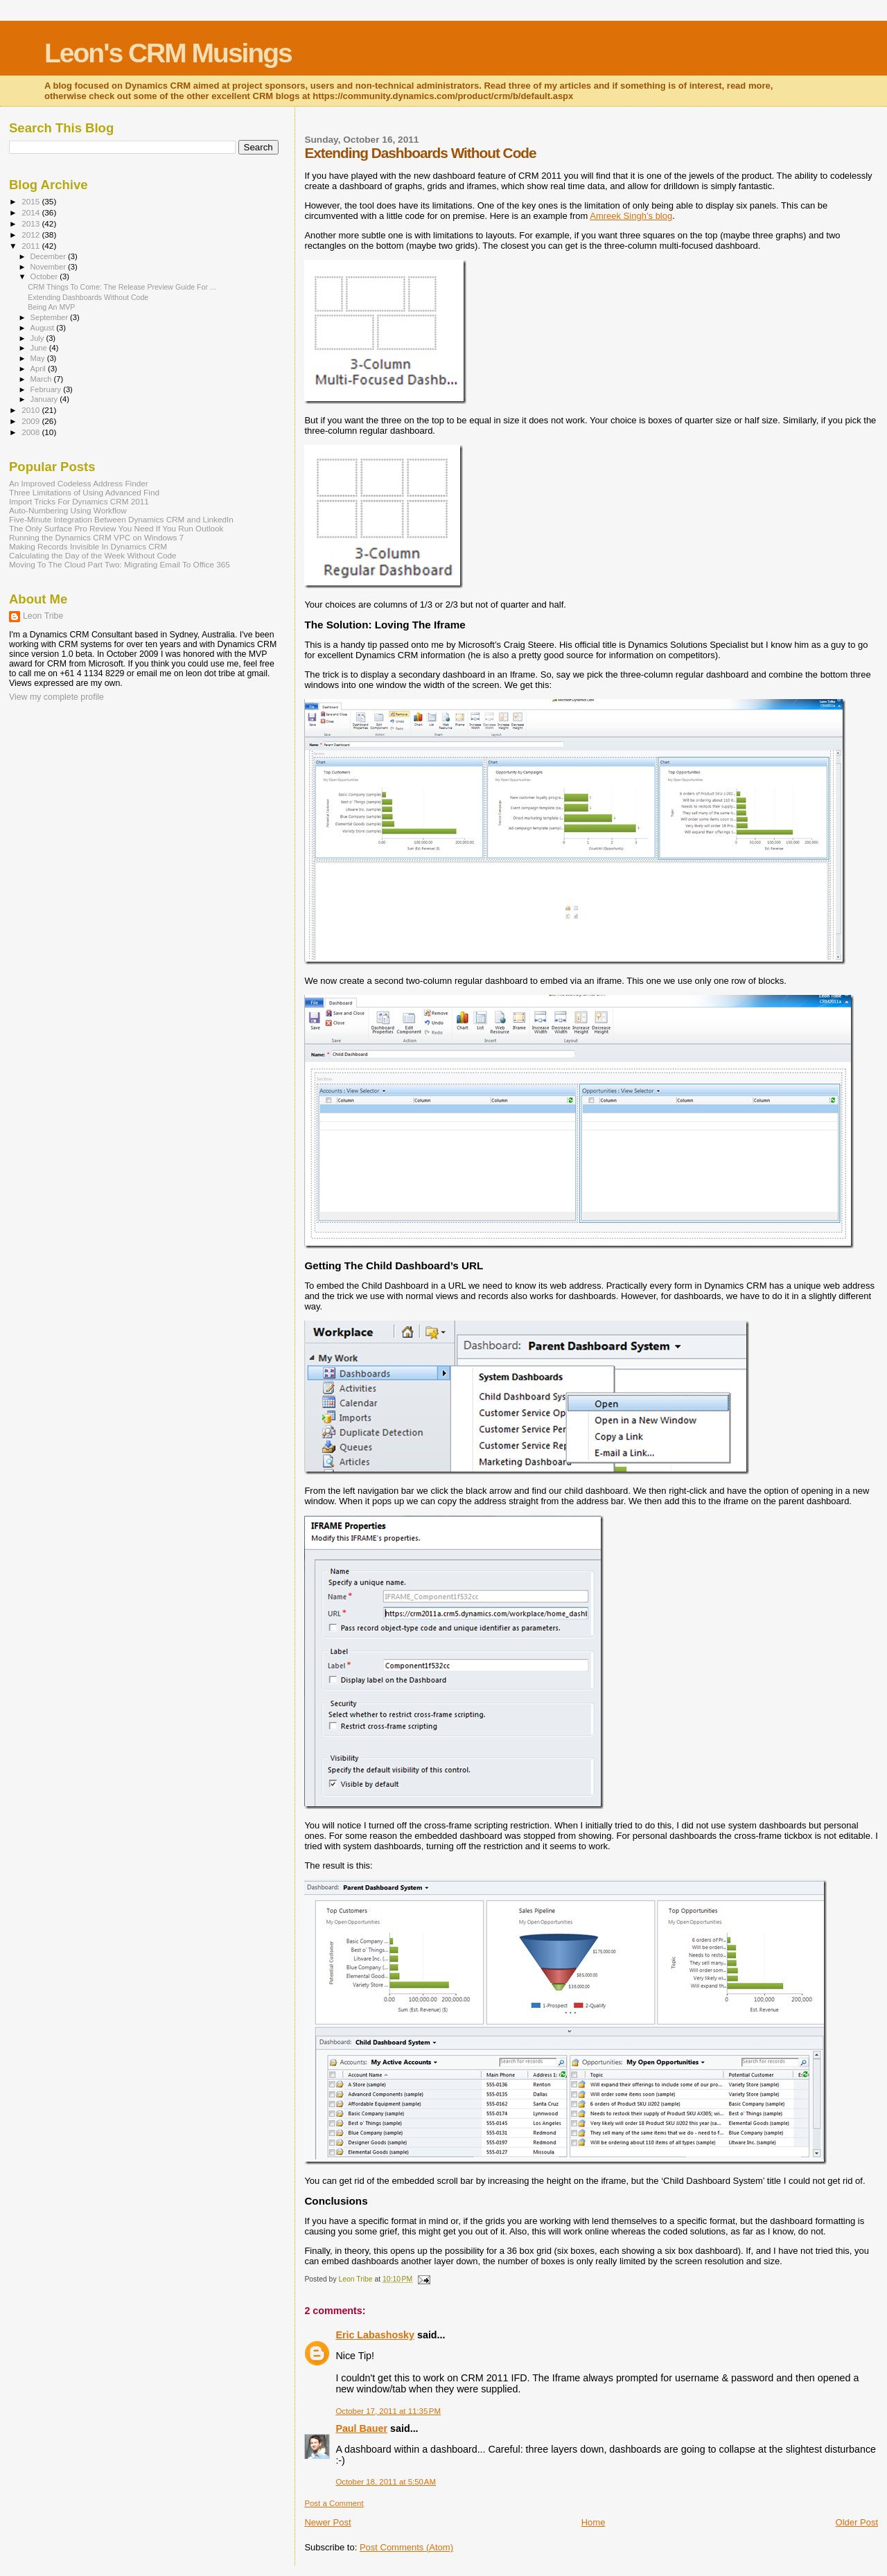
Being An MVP (51, 307)
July (38, 338)
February (47, 389)
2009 (31, 420)
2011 (31, 245)
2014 (31, 212)
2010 (31, 409)
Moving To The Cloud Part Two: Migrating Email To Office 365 (119, 564)
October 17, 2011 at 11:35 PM (388, 2411)
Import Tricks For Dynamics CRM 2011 (79, 501)
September (50, 317)
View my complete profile (56, 697)
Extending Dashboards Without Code (88, 297)
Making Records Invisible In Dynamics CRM (88, 546)
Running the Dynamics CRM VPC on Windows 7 (96, 537)
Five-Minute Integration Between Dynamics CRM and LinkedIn (121, 519)
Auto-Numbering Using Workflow (68, 510)
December (49, 256)
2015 (31, 201)
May (38, 358)
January (45, 399)
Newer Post (327, 2522)
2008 (31, 431)
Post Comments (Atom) (406, 2547)
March (42, 379)
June (39, 348)
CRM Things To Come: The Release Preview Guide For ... (122, 287)
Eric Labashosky (374, 2334)
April (39, 368)
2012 (31, 234)
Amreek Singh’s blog (631, 216)
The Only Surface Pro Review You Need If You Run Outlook (116, 528)
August (43, 328)
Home (593, 2522)
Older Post (857, 2522)
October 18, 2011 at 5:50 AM (385, 2482)
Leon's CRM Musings (168, 53)
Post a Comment (333, 2503)
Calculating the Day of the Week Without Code (92, 555)
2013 (31, 223)
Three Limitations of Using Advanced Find (84, 492)
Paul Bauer (361, 2428)
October (45, 276)
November (49, 267)
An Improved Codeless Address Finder (78, 483)
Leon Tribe (43, 616)
